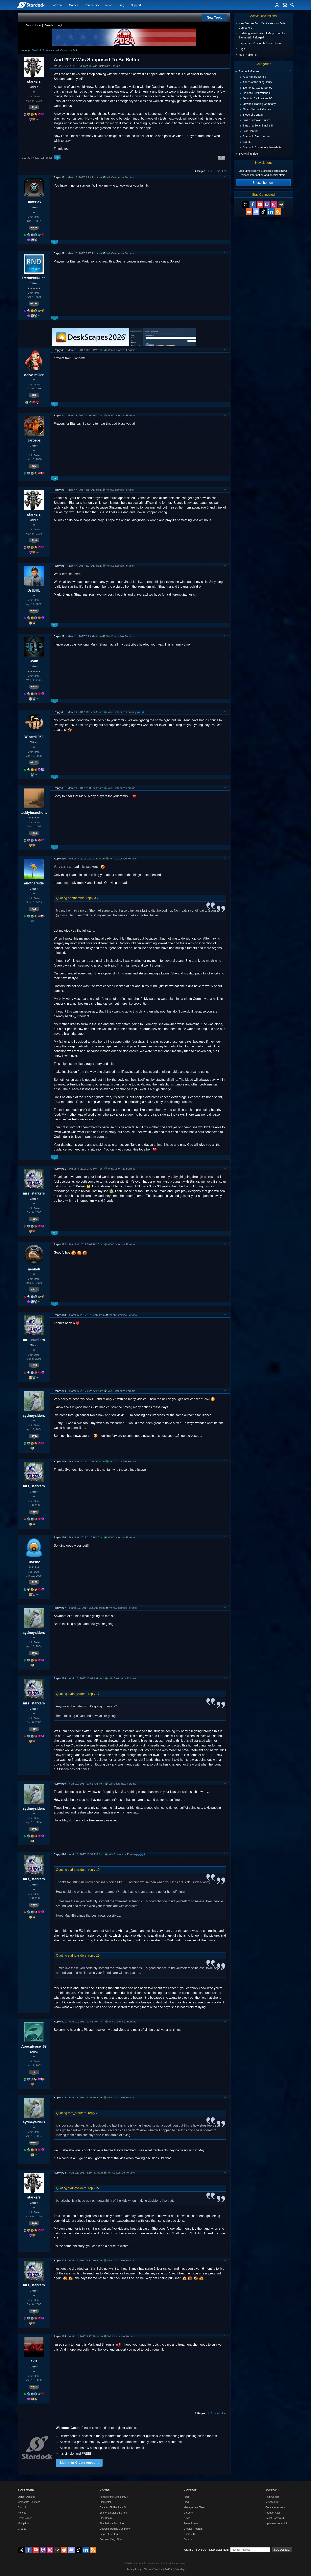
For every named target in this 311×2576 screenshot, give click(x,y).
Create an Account (275, 2507)
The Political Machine (112, 2523)
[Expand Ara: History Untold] (240, 77)
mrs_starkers (34, 1193)
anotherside (34, 883)
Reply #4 (59, 415)
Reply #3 (59, 350)
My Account (271, 2501)
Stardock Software (42, 50)
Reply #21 (60, 2021)
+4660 (33, 610)
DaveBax (34, 202)
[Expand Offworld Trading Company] (240, 104)
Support (136, 5)
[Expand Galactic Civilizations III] (240, 93)
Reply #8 (59, 712)
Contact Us (190, 2534)
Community (91, 5)
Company (191, 2489)
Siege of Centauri (109, 2534)
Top (225, 177)
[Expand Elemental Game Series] (240, 88)
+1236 (33, 1582)
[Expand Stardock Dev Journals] (240, 137)
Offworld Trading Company (115, 2528)
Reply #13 (60, 1314)
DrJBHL (33, 590)
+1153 (33, 106)
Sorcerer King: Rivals (111, 2539)
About (187, 2496)
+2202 (33, 762)
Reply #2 (59, 253)
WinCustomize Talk (67, 50)
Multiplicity (24, 2523)
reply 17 (94, 1694)
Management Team (194, 2507)
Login (60, 25)
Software (57, 5)
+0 (34, 2071)
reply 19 (94, 1869)
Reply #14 (60, 1390)
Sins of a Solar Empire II (113, 2512)
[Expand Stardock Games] (236, 72)
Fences (22, 2512)
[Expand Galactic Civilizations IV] (240, 99)
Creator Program (193, 2528)
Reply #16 (60, 1537)
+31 (34, 395)
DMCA (168, 2569)
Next (217, 171)
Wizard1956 (34, 737)
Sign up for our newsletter (206, 2549)
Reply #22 (60, 2097)
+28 (34, 465)
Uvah (34, 661)
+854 (34, 833)
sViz (34, 2361)
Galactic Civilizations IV (113, 2507)
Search (49, 25)
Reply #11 (60, 1168)
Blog (122, 5)
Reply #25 (60, 2336)
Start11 (22, 2507)
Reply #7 (59, 636)
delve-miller (34, 375)
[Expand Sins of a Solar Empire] (240, 121)
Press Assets (191, 2523)
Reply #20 (60, 1854)
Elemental (105, 2501)
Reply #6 (59, 565)
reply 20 (93, 2113)
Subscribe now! (263, 182)
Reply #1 (59, 177)
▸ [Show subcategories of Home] (29, 50)
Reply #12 (60, 1244)
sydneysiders (34, 1416)
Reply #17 (60, 1607)
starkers (34, 81)
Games (73, 5)
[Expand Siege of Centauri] (240, 115)
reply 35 (92, 898)
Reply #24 (60, 2260)
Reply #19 (60, 1783)
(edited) (139, 712)
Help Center (272, 2496)
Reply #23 (60, 2172)
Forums (188, 2539)
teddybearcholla (34, 813)
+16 (34, 908)
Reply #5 (59, 489)
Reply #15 (60, 1461)
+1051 (33, 1435)
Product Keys (272, 2512)
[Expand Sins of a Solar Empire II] (240, 126)
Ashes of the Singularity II (114, 2496)
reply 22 (94, 2188)
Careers (188, 2512)
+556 (34, 1218)
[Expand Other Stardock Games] (240, 110)
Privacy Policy (134, 2569)
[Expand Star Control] (240, 131)
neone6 (34, 1269)
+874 (34, 686)
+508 (34, 2386)
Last (224, 171)
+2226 (33, 303)
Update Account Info (276, 2523)
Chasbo (34, 1562)
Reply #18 (60, 1678)
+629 (34, 227)
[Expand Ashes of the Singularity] (240, 82)
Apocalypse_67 (34, 2046)
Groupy (22, 2528)
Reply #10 (60, 858)
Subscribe (282, 2549)
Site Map (179, 2569)
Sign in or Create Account (79, 2462)
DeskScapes (25, 2518)
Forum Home (33, 25)
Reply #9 (59, 787)
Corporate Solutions (29, 2501)
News (108, 5)
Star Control (106, 2518)
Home (23, 50)
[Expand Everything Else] (236, 154)
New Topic (215, 17)
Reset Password (274, 2518)
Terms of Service (153, 2569)
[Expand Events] (240, 142)
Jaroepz (34, 440)
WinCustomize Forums (104, 66)
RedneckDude (33, 278)
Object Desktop (26, 2496)
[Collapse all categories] (289, 71)
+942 (34, 1289)
